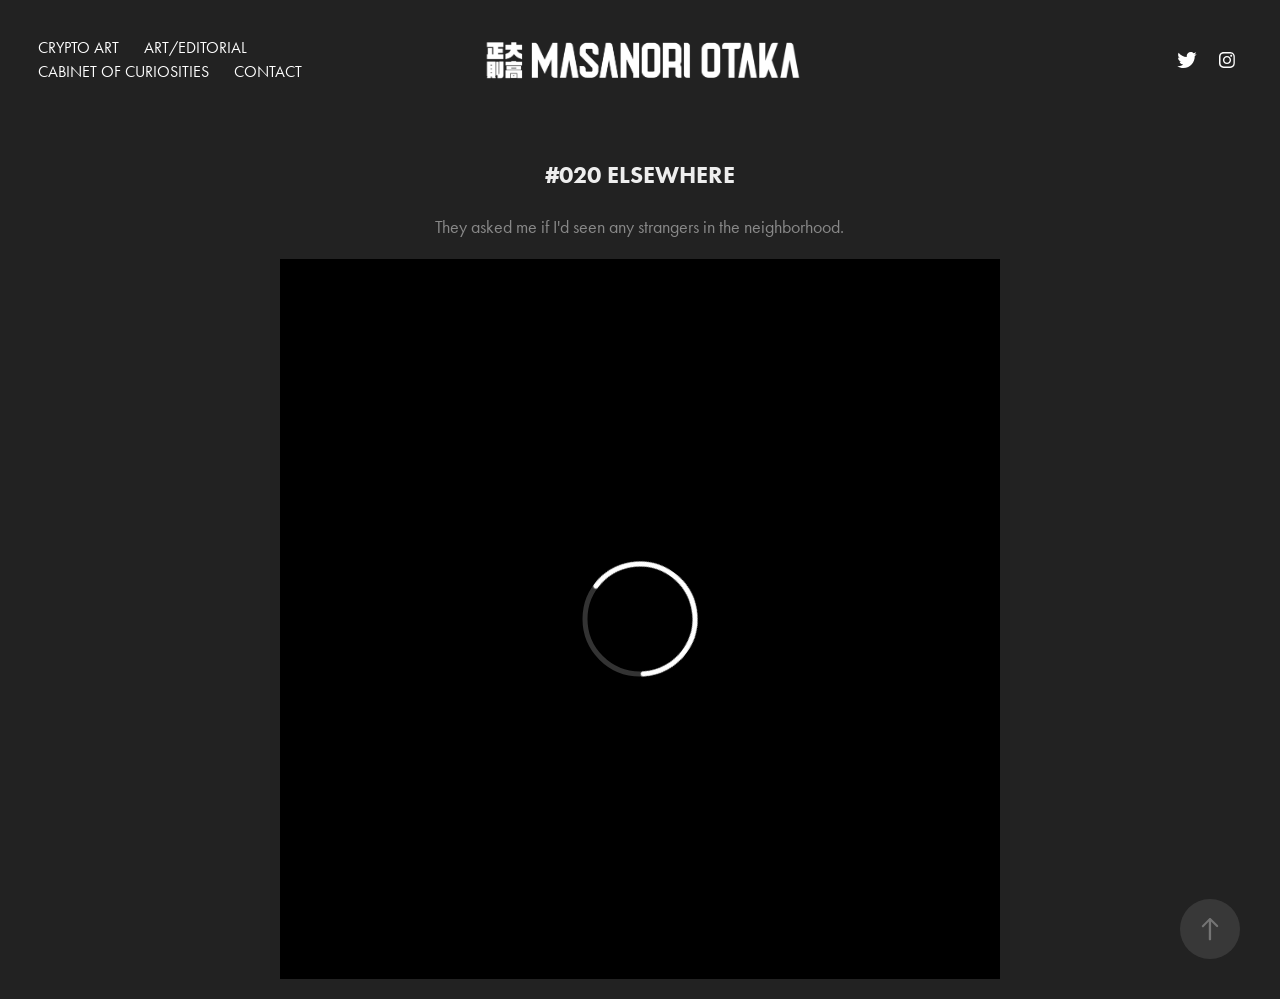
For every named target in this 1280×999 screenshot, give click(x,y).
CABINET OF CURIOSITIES (123, 71)
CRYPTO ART (78, 47)
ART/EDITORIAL (195, 47)
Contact (268, 71)
